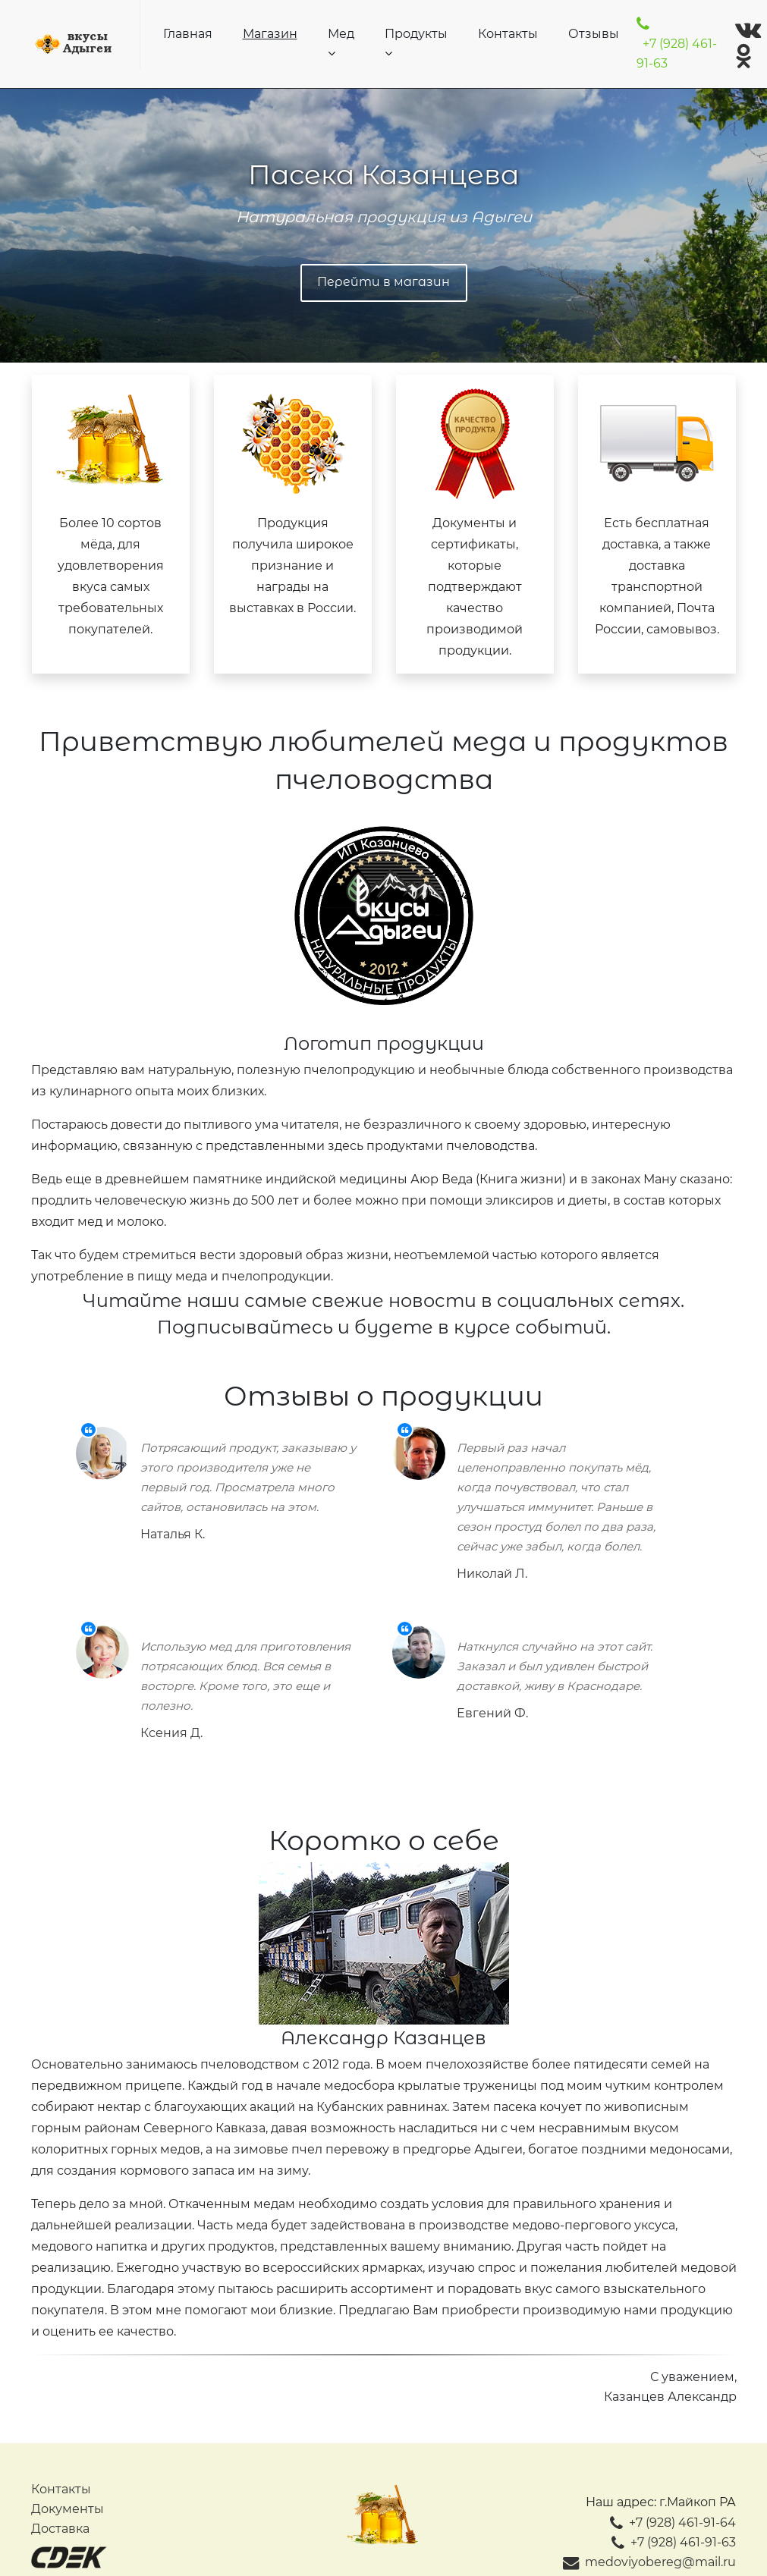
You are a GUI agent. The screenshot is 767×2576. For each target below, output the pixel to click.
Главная (187, 34)
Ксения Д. (171, 1733)
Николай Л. (492, 1573)
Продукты (416, 43)
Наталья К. (172, 1534)
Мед (341, 43)
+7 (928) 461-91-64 (673, 2522)
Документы (67, 2509)
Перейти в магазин (383, 282)
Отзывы (593, 34)
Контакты (508, 34)
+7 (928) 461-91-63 (677, 44)
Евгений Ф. (492, 1713)
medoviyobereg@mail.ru (649, 2562)
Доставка (60, 2528)
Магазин (270, 34)
